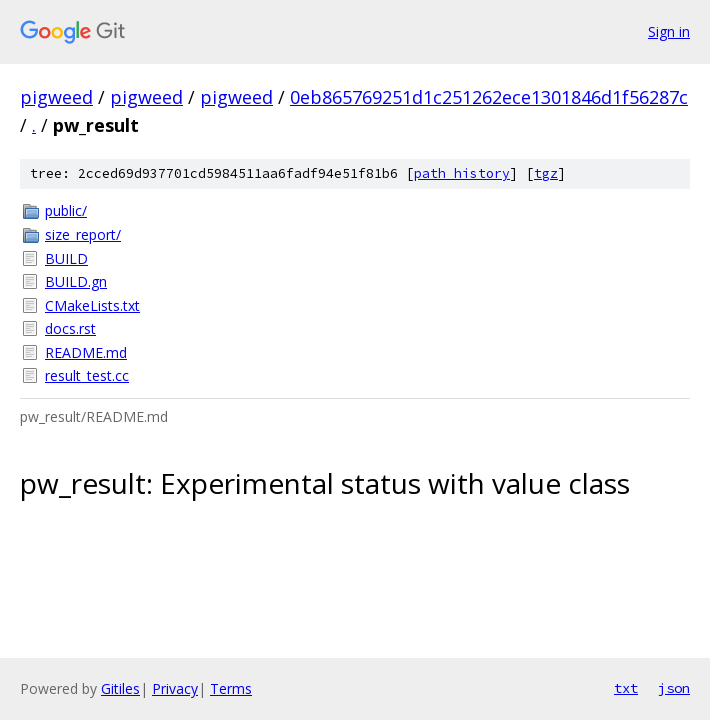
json (674, 688)
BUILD (66, 258)
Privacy (175, 688)
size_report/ (83, 234)
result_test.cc (87, 375)
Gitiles (120, 688)
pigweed (56, 97)
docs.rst (70, 328)
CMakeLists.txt (92, 305)
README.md (86, 352)
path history (462, 173)
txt (626, 688)
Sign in (669, 31)
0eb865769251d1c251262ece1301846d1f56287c (489, 97)
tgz (546, 173)
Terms (231, 688)
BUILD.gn (76, 281)
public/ (66, 210)
